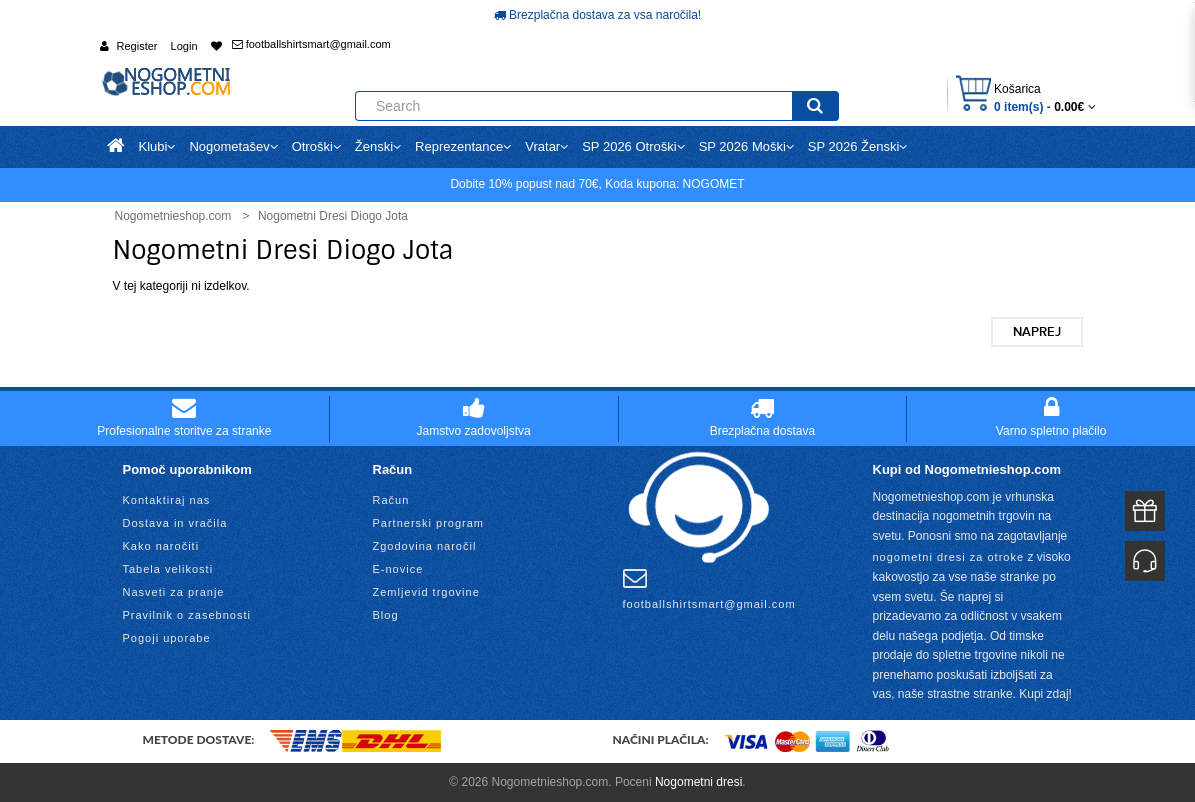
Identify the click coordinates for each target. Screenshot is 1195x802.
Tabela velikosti (168, 569)
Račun (391, 500)
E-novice (398, 569)
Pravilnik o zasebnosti (187, 615)
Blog (386, 615)
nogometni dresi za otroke (949, 557)
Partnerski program (429, 523)
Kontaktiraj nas (167, 500)
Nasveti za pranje (174, 592)
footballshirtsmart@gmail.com (311, 44)
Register (137, 46)
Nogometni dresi (698, 782)
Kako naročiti (161, 546)
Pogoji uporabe (167, 638)
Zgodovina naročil (425, 546)
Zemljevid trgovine (426, 592)
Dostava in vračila (175, 523)
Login (184, 46)
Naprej (1037, 332)
